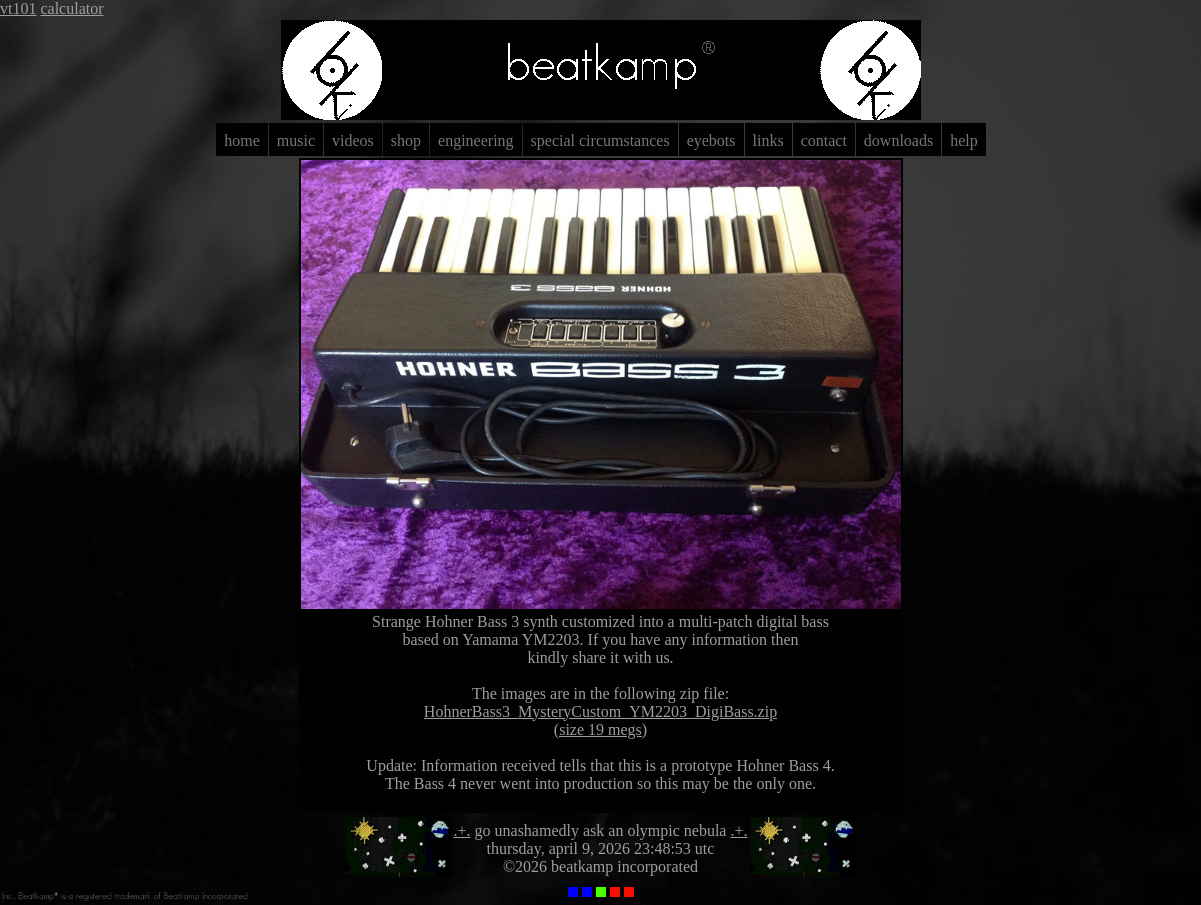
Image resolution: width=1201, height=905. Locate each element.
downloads (898, 140)
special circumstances (600, 140)
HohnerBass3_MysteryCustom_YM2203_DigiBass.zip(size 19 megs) (600, 720)
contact (824, 140)
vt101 (18, 8)
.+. (462, 830)
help (964, 140)
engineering (476, 140)
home (242, 140)
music (296, 140)
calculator (71, 8)
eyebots (711, 140)
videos (353, 140)
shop (406, 140)
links (768, 140)
